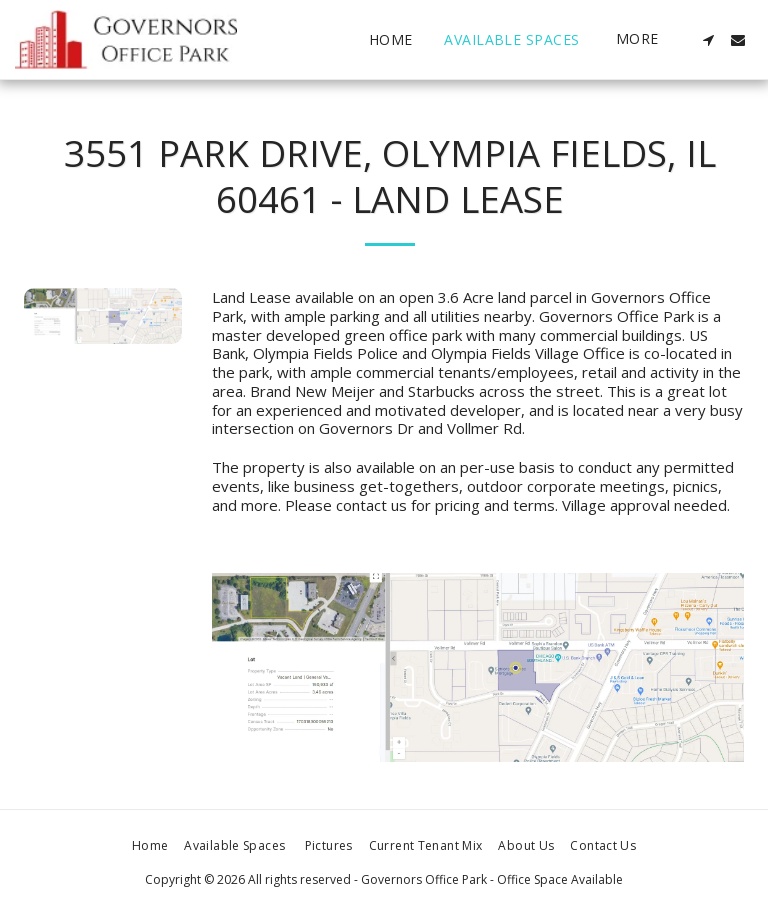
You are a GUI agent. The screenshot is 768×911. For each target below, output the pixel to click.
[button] (708, 40)
